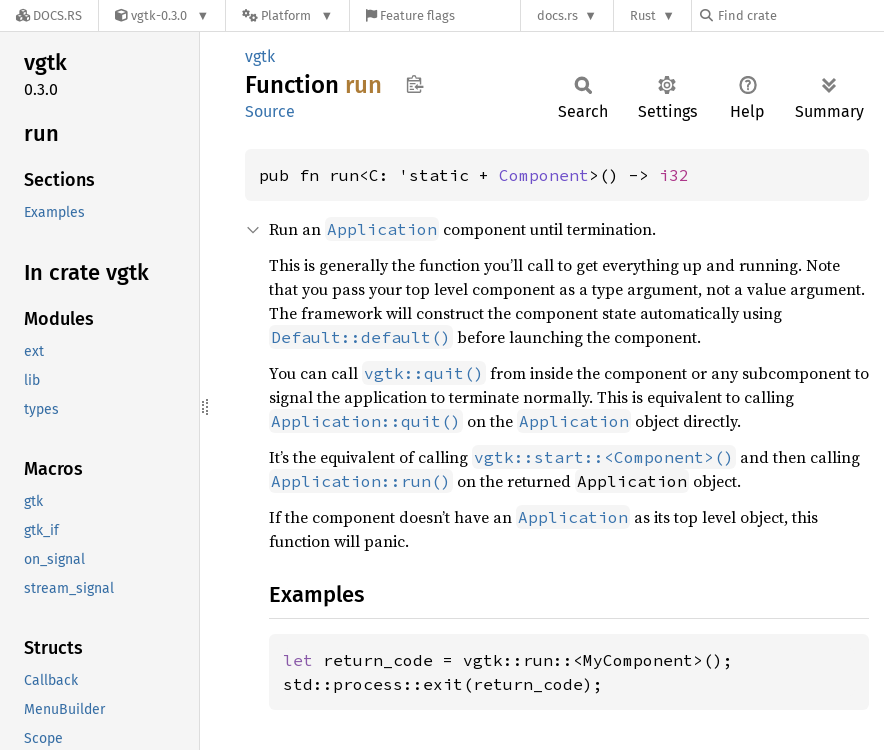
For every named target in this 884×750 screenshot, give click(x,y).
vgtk (260, 56)
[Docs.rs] (49, 15)
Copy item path (414, 84)
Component (544, 175)
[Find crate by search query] (800, 15)
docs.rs (557, 15)
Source (270, 111)
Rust (643, 15)
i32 (674, 175)
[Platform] (287, 15)
